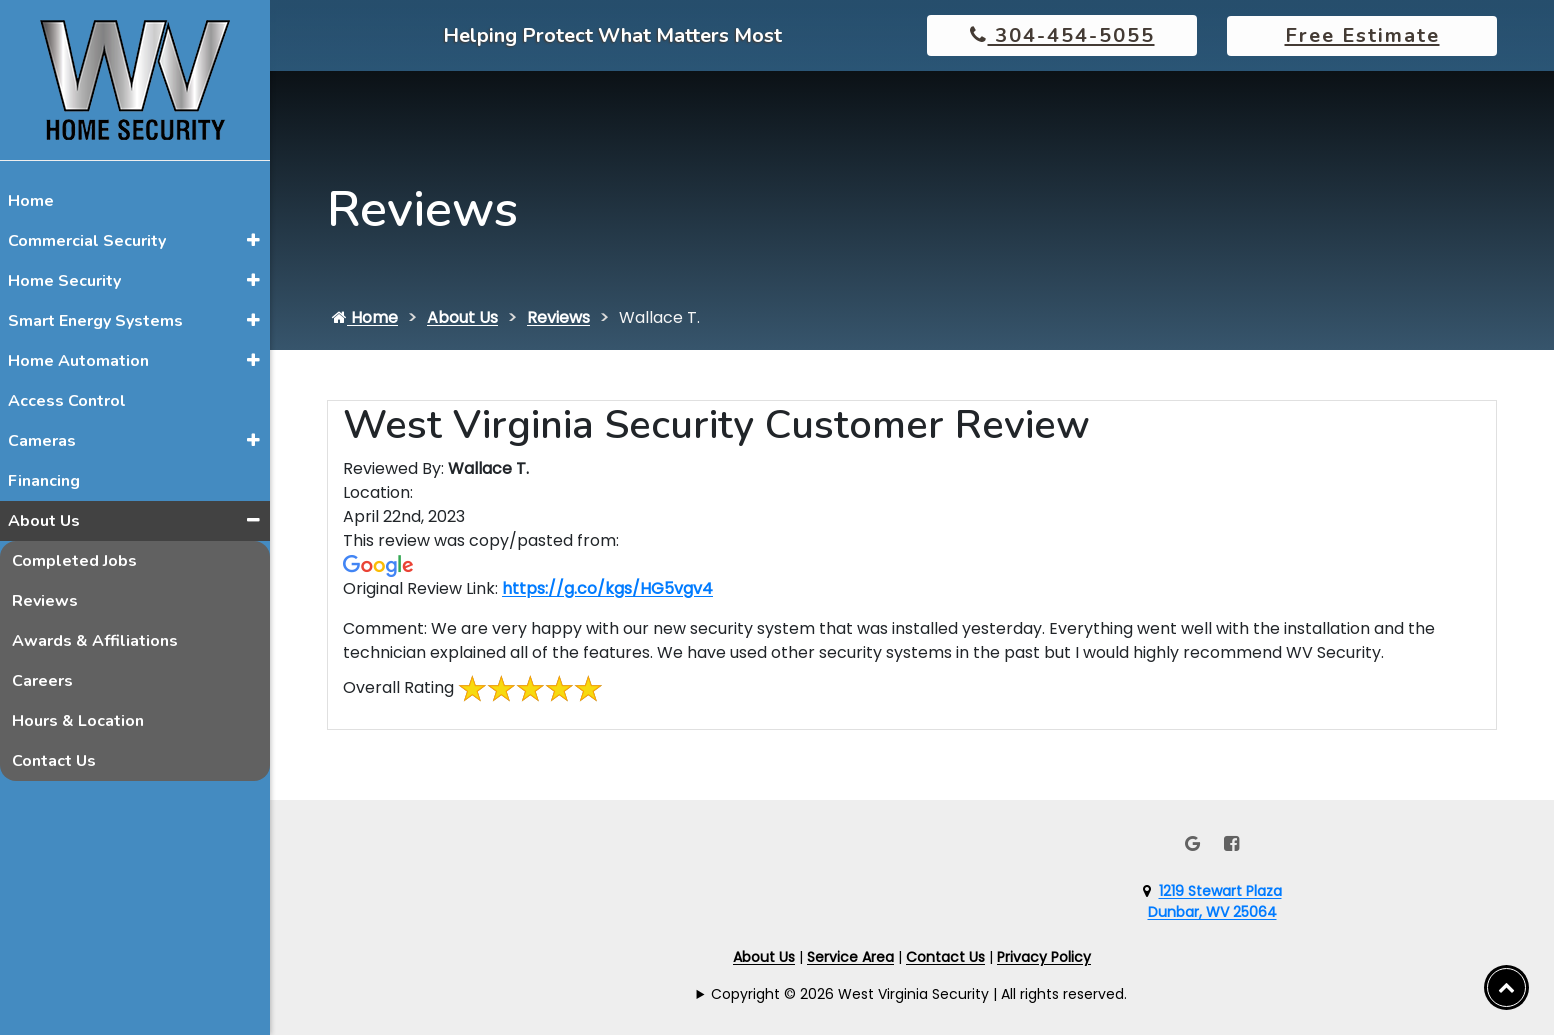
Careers (42, 681)
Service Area (850, 957)
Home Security (64, 281)
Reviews (45, 601)
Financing (44, 481)
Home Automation (78, 361)
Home (31, 201)
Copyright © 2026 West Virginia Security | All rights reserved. (919, 994)
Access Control (67, 401)
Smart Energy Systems (95, 321)
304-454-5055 (1062, 35)
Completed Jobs (74, 561)
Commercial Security (87, 241)
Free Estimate (1362, 35)
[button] (253, 240)
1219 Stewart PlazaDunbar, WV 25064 (1215, 901)
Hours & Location (78, 721)
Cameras (42, 441)
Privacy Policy (1044, 957)
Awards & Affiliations (95, 641)
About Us (44, 521)
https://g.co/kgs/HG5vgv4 (607, 588)
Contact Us (54, 761)
